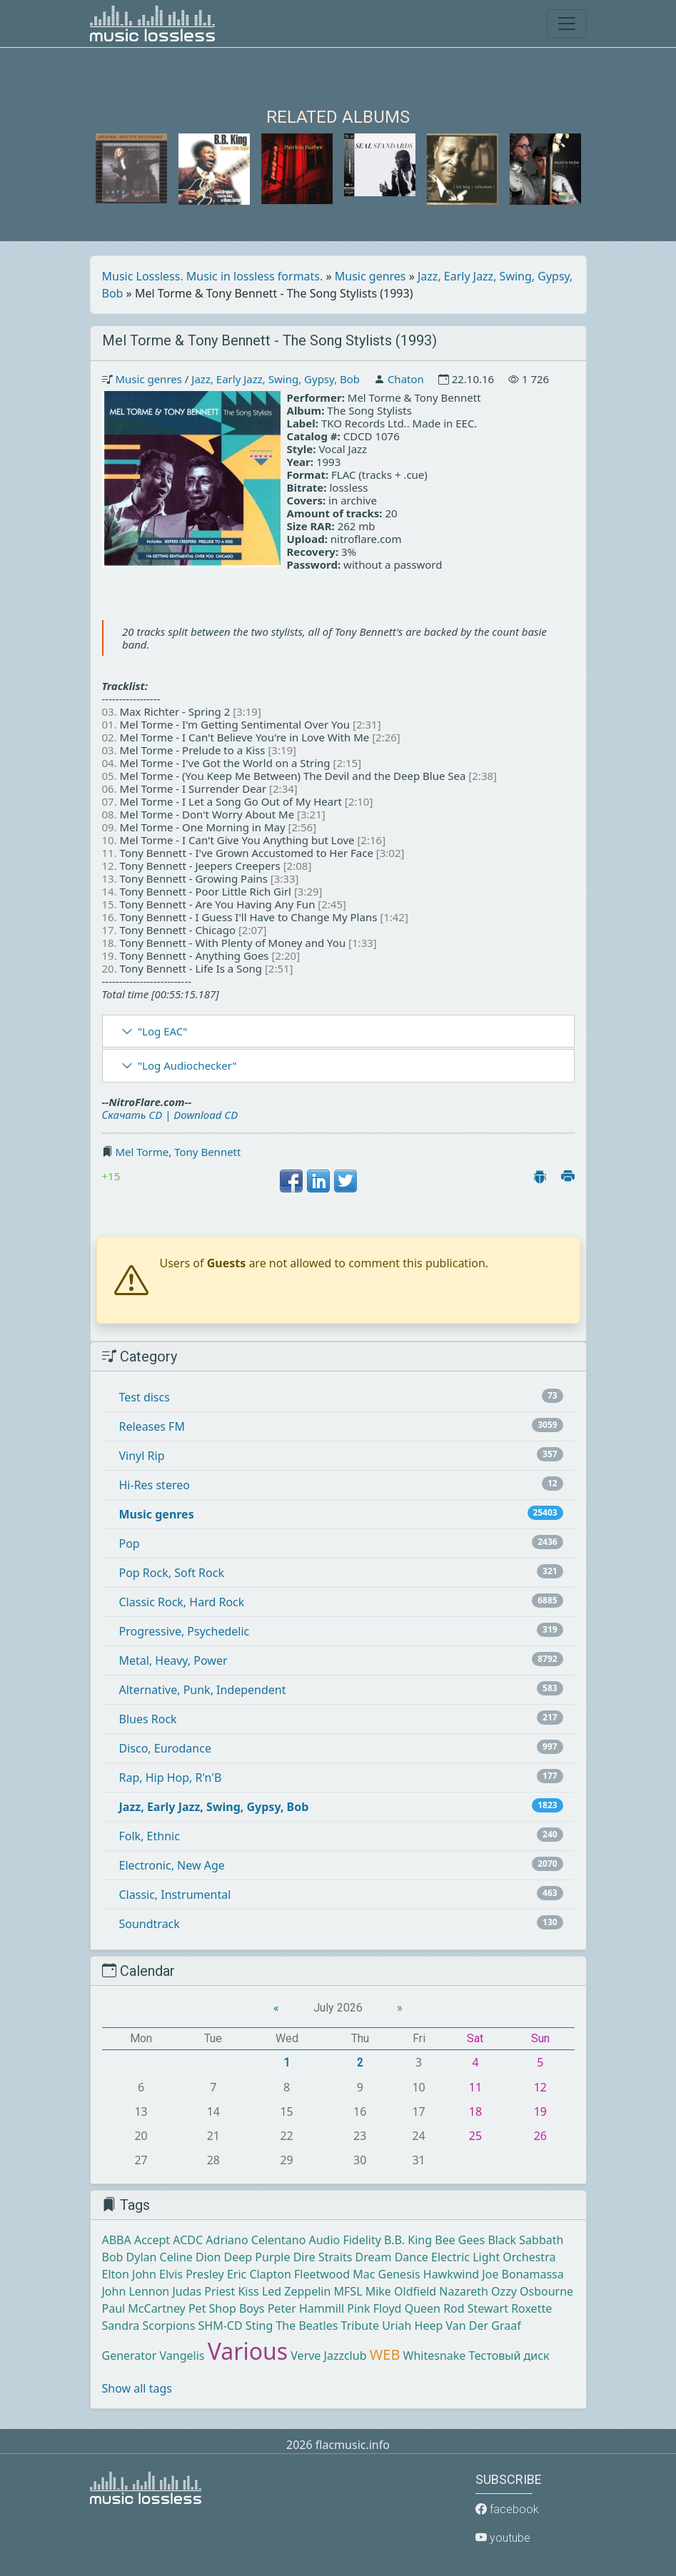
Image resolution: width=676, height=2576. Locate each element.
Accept (152, 2240)
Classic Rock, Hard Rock (182, 1602)
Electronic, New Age (172, 1865)
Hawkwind (451, 2274)
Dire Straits (323, 2257)
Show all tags (137, 2388)
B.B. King (408, 2240)
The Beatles (307, 2325)
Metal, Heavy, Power (173, 1660)
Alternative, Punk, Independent (202, 1690)
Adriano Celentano (256, 2240)
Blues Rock (148, 1719)
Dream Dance (391, 2257)
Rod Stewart (475, 2308)
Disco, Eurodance (165, 1748)
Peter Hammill (306, 2308)
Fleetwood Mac (334, 2274)
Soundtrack (149, 1924)
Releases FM (152, 1426)
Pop (129, 1543)
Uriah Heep (412, 2325)
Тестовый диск (509, 2355)
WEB (385, 2354)
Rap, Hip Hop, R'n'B (170, 1777)
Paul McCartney (144, 2308)
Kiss (248, 2291)
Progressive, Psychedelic (184, 1631)
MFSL (348, 2291)
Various (248, 2351)
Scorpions (168, 2325)
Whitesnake (434, 2355)
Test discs (144, 1397)
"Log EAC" (162, 1031)
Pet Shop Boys (226, 2308)
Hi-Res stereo (154, 1485)
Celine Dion (190, 2257)
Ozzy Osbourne (532, 2291)
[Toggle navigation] (567, 23)
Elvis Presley (191, 2274)
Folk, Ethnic (149, 1836)
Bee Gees (460, 2240)
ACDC (188, 2240)
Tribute (360, 2325)
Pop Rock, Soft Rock (171, 1573)
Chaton (406, 379)
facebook (507, 2509)
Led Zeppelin (296, 2291)
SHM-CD (220, 2325)
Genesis (399, 2274)
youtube (502, 2538)
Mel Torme (141, 1152)
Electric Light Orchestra (493, 2257)
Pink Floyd (374, 2308)
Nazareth (463, 2291)
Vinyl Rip (142, 1456)
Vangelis (182, 2355)
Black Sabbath (525, 2240)
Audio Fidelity (345, 2240)
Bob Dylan (129, 2257)
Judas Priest (203, 2291)
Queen (422, 2308)
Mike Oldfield (400, 2291)
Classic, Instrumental (175, 1894)
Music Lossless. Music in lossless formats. (212, 276)
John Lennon (136, 2291)
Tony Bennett (207, 1152)
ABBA (116, 2240)
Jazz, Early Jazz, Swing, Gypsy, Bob (275, 379)
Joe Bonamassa (522, 2274)
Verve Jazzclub (328, 2355)
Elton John (129, 2274)
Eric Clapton (259, 2274)
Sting (259, 2325)
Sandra (121, 2325)
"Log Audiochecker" (187, 1065)
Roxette (531, 2308)
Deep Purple (257, 2257)
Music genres (370, 276)
